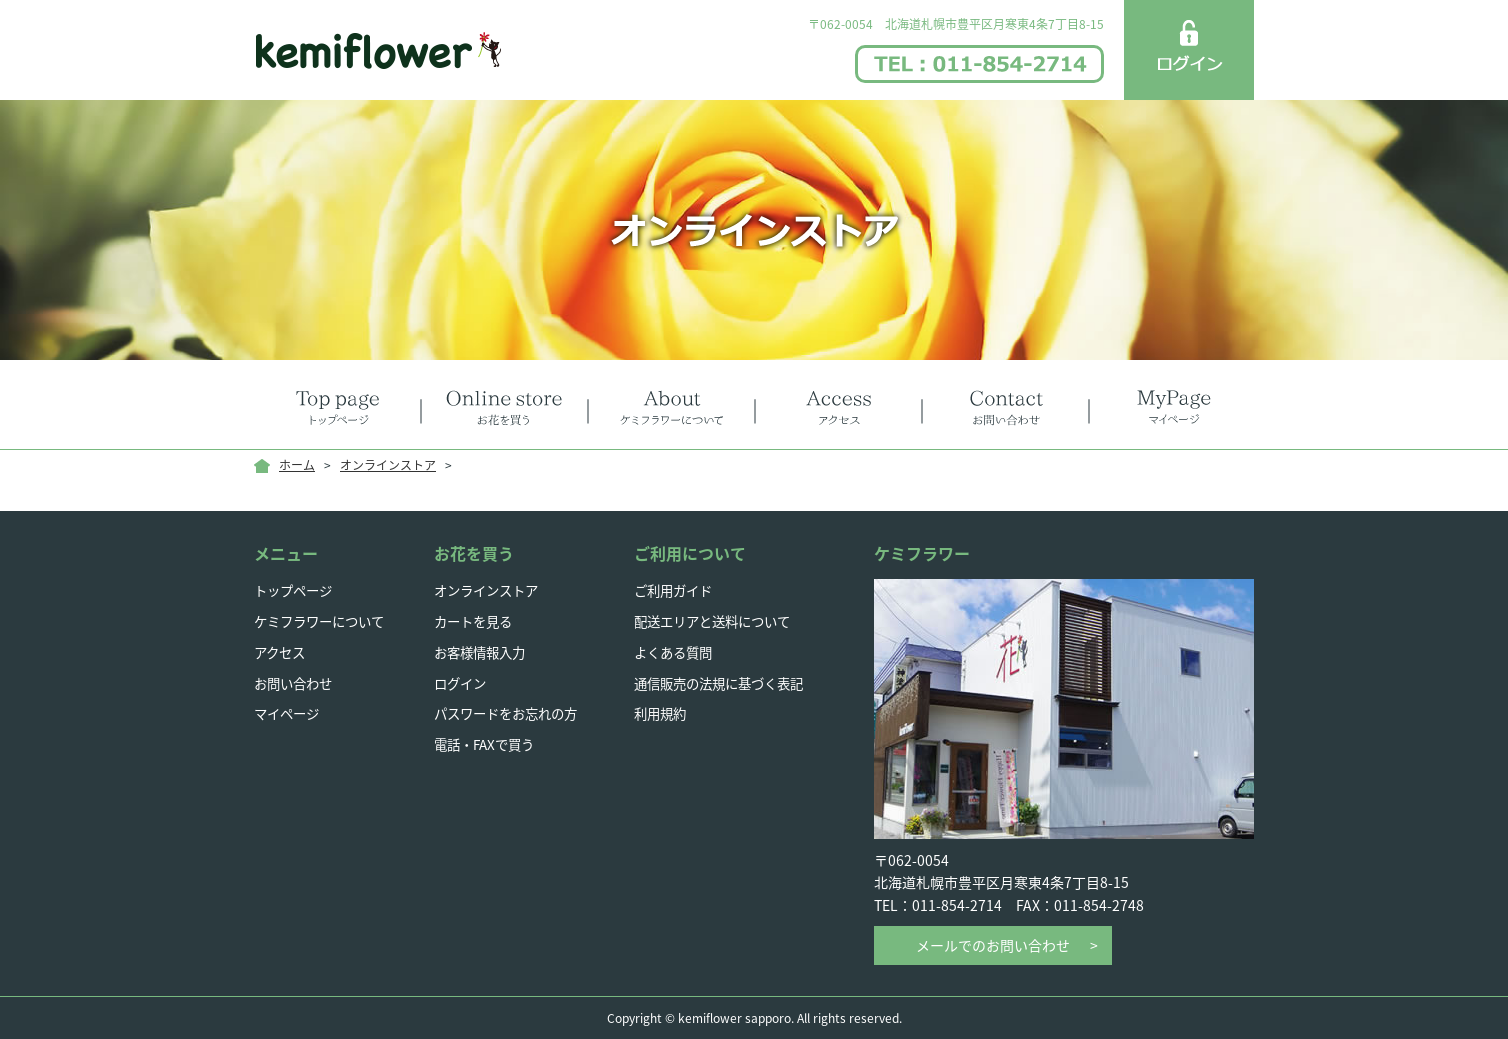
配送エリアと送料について (718, 621)
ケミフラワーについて (324, 621)
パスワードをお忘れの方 (511, 713)
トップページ (296, 590)
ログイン (462, 682)
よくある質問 (676, 651)
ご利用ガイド (676, 590)
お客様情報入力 (483, 651)
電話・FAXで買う (488, 744)
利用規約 (662, 713)
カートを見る (476, 621)
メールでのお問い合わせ (993, 945)
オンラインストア (388, 465)
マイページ (289, 713)
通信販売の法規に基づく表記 (725, 682)
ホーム (297, 465)
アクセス (281, 651)
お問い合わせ (296, 682)
